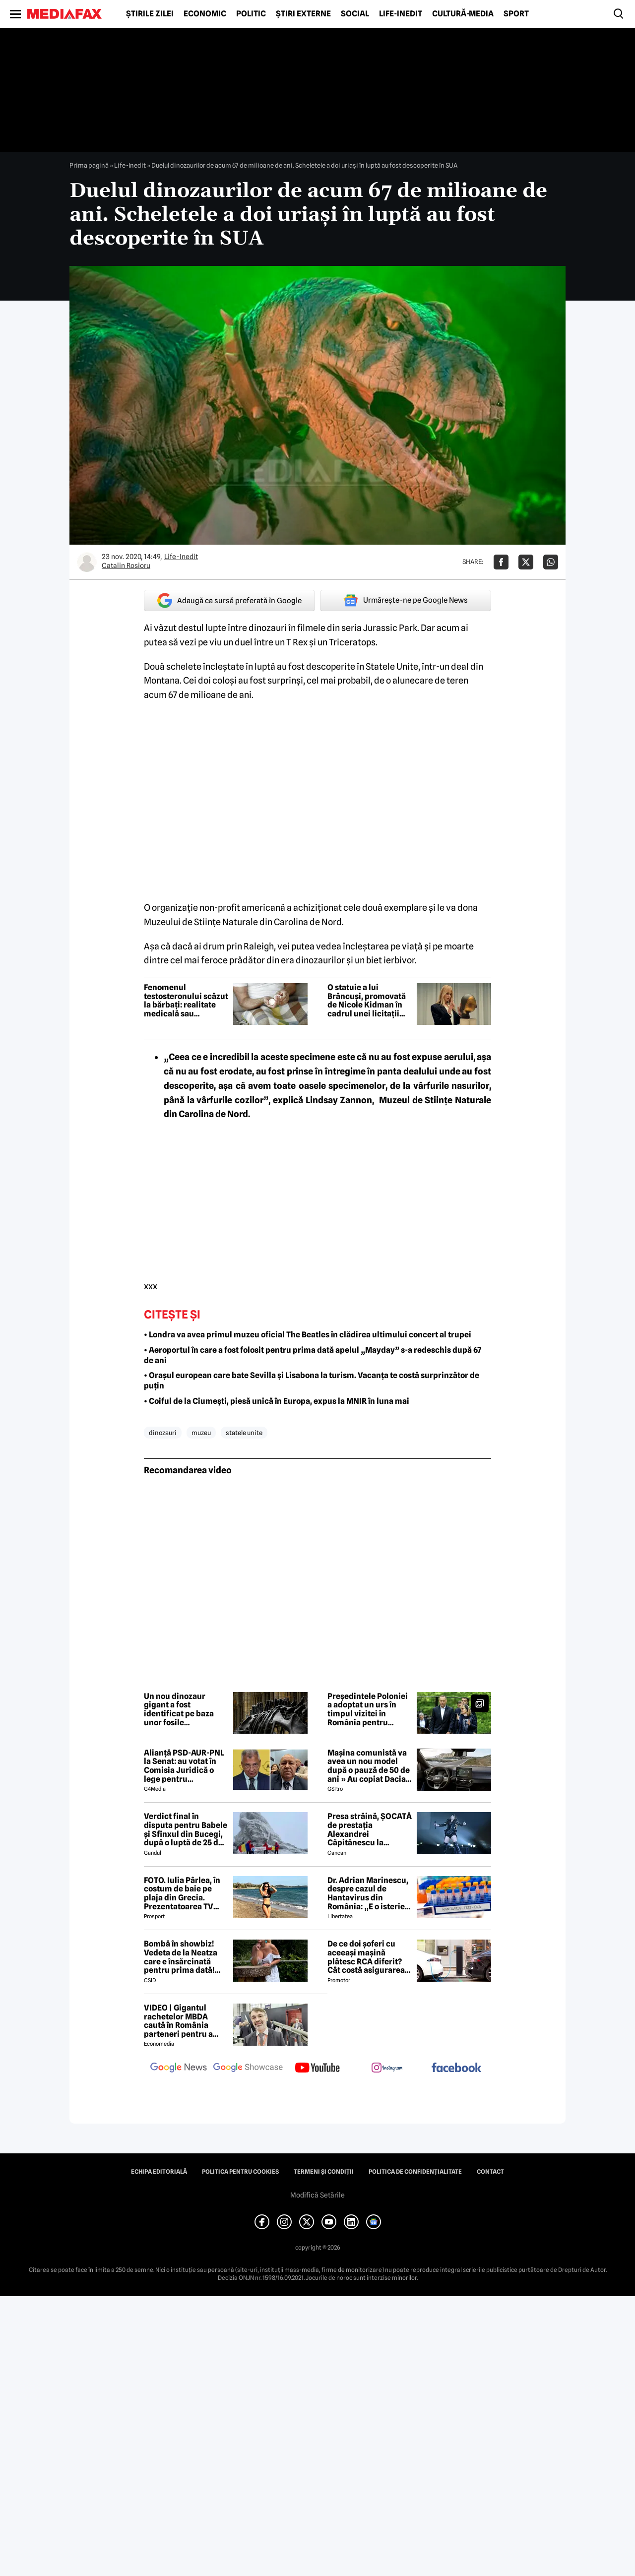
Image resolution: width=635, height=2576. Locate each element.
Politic (251, 14)
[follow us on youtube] (317, 2068)
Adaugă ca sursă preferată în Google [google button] (229, 600)
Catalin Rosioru (126, 565)
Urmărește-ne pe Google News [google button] (405, 600)
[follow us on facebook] (456, 2068)
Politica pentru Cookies (240, 2171)
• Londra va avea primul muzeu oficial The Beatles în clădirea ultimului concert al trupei (307, 1334)
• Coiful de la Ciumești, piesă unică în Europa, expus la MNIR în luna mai (276, 1401)
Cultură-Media (463, 14)
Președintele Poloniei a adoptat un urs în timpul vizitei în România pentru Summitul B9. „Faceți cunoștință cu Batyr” (367, 1709)
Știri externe (303, 14)
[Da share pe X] (525, 562)
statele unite (244, 1433)
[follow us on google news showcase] (248, 2068)
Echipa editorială (159, 2171)
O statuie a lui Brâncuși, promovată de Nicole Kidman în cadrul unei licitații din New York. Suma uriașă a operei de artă (369, 1000)
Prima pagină (89, 165)
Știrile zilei (150, 14)
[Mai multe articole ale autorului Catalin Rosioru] (87, 562)
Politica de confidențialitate (415, 2171)
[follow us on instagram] (387, 2068)
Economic (205, 14)
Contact (490, 2171)
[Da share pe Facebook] (501, 562)
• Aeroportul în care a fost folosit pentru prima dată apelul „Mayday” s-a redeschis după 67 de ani (313, 1355)
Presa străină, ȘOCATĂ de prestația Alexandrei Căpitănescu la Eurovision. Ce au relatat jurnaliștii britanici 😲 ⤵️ (369, 1829)
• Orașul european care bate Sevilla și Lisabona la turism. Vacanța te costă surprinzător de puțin (311, 1380)
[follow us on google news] (178, 2068)
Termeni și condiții (324, 2171)
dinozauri (163, 1433)
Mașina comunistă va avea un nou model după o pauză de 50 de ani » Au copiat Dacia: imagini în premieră (368, 1766)
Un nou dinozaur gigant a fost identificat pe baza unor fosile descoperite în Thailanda (179, 1709)
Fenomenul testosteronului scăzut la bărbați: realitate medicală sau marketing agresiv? (186, 1000)
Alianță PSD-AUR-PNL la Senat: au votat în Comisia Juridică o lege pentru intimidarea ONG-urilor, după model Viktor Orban (184, 1766)
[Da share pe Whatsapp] (550, 562)
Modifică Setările (317, 2195)
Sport (516, 14)
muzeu (201, 1433)
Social (355, 14)
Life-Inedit (400, 14)
